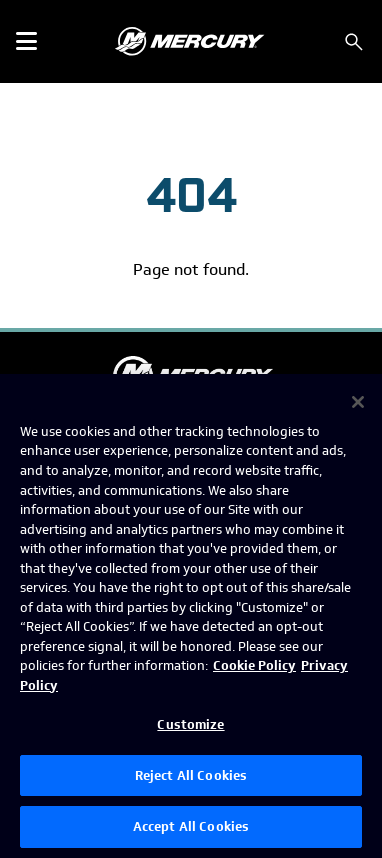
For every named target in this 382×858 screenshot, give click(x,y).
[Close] (358, 402)
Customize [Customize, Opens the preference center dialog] (190, 724)
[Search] (354, 42)
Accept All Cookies (191, 826)
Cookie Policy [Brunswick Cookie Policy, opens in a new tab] (254, 665)
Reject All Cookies (191, 775)
